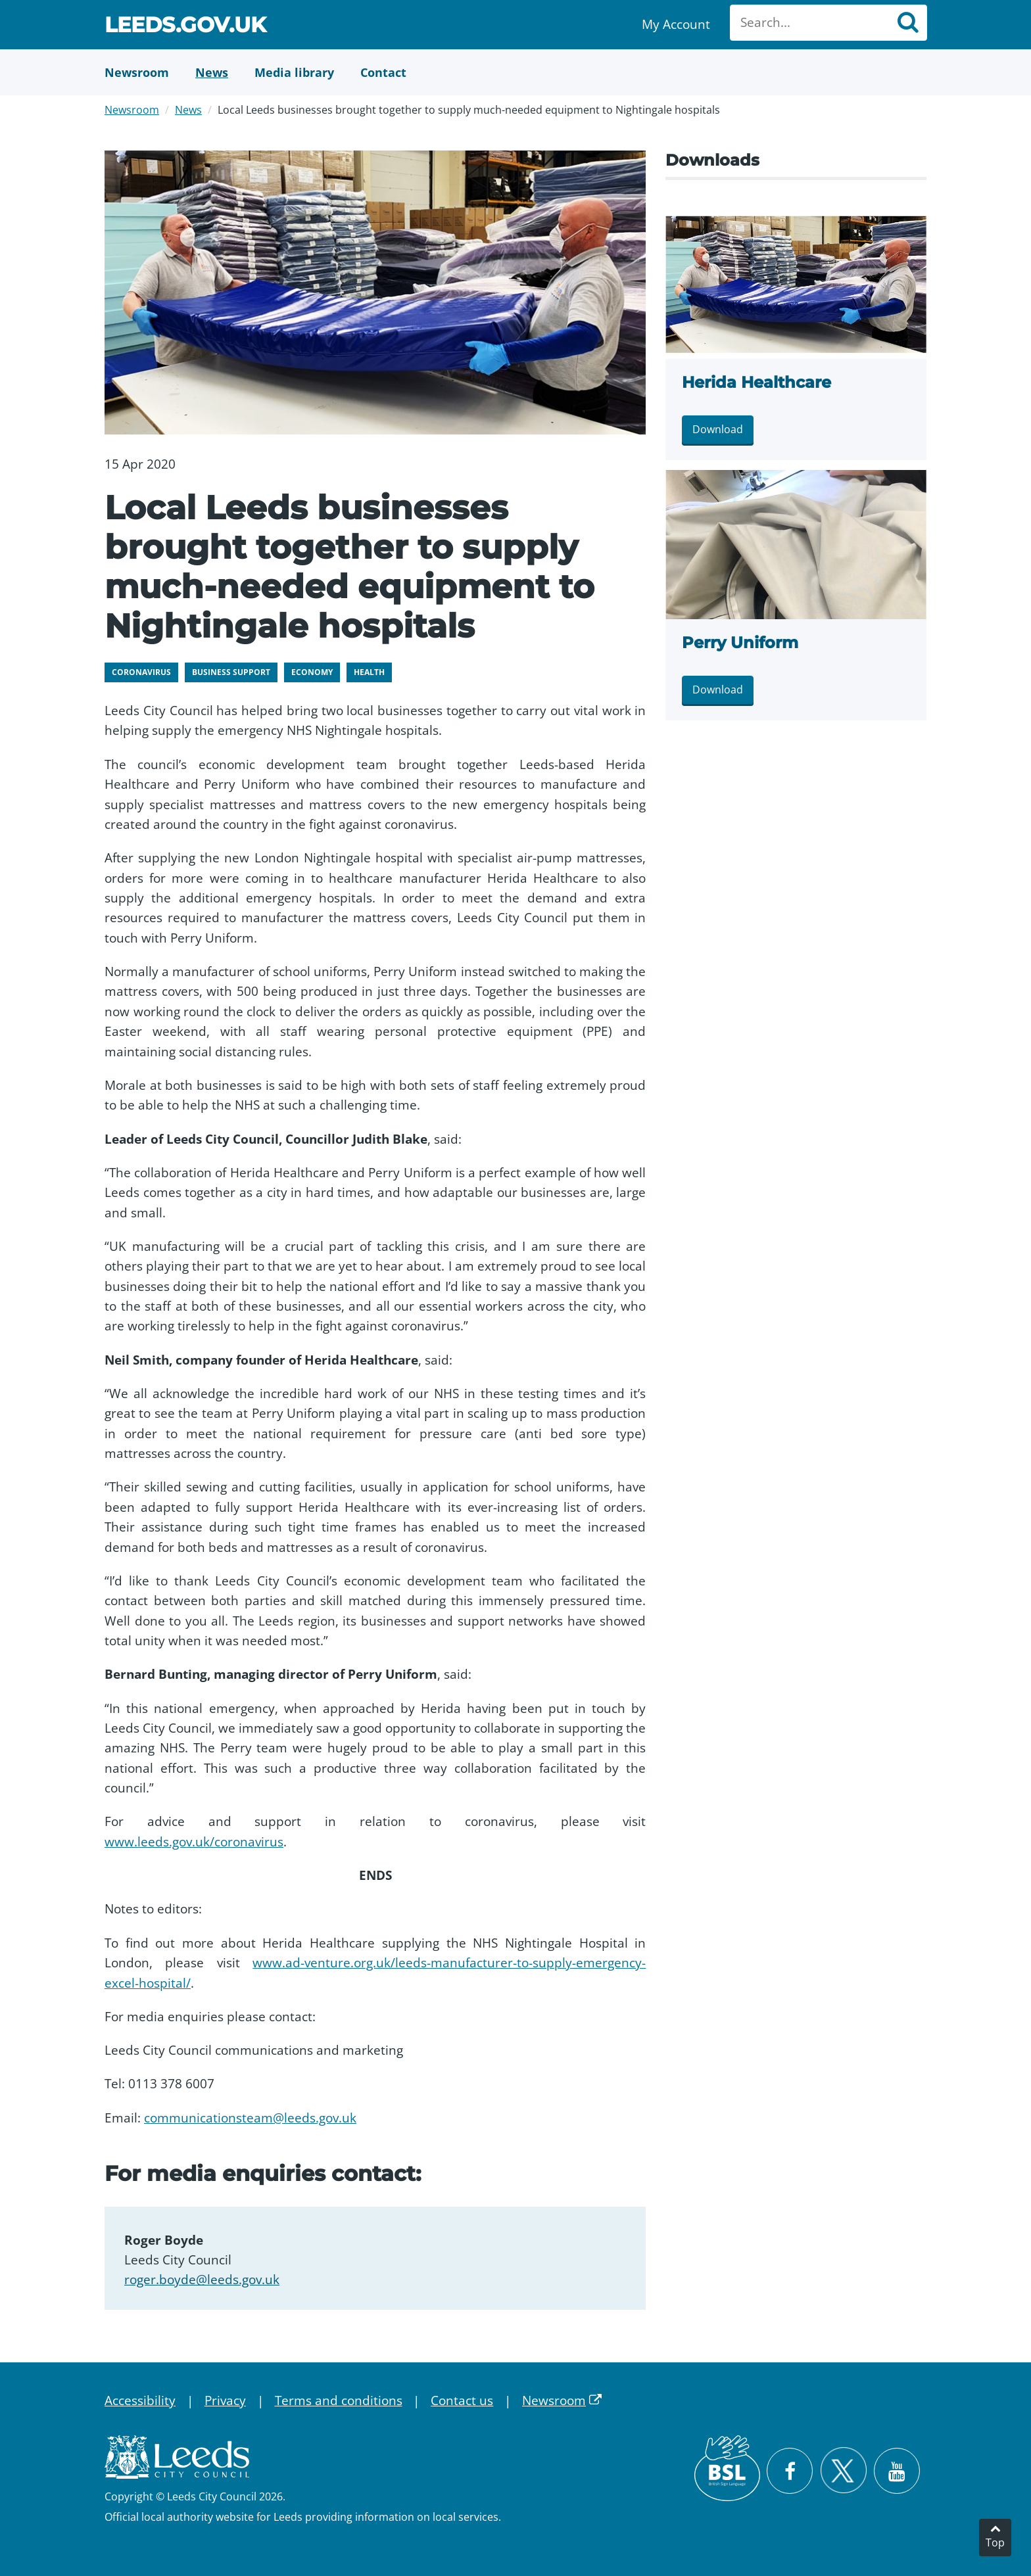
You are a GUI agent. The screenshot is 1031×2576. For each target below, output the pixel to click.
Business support (231, 672)
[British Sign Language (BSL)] (727, 2468)
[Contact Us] (383, 72)
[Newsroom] (137, 72)
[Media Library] (294, 72)
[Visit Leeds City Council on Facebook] (790, 2471)
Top (995, 2542)
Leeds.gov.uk (185, 26)
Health (369, 672)
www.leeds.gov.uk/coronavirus (194, 1841)
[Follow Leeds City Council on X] (843, 2470)
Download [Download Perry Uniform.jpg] (717, 689)
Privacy (225, 2400)
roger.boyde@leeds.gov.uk (201, 2279)
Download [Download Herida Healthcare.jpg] (717, 429)
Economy (312, 672)
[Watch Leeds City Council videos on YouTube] (897, 2471)
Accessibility (140, 2400)
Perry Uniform (740, 642)
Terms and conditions (338, 2400)
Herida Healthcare (756, 382)
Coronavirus (141, 672)
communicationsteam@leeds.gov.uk (250, 2117)
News (188, 110)
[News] (211, 72)
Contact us (462, 2400)
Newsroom (132, 110)
